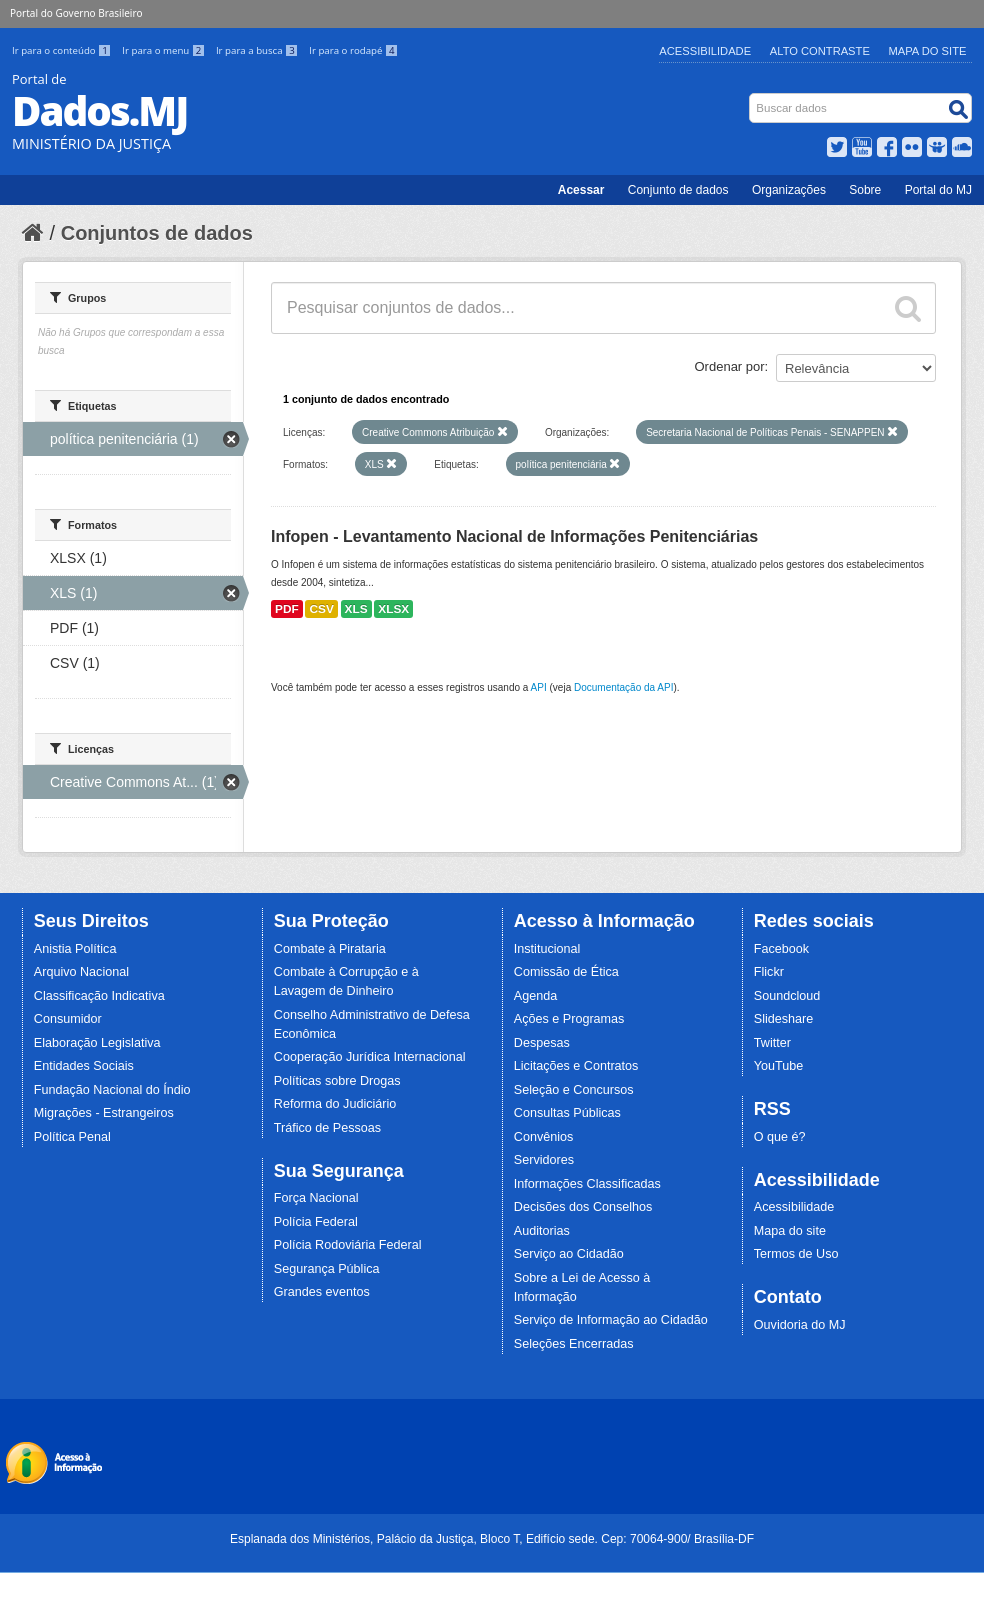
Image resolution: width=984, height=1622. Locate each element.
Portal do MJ (938, 190)
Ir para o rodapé (353, 50)
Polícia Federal (316, 1222)
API (539, 687)
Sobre (865, 190)
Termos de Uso (796, 1254)
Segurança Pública (327, 1269)
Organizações (789, 190)
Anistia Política (75, 949)
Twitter (772, 1043)
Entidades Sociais (84, 1066)
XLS (356, 609)
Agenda (535, 996)
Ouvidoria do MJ (800, 1325)
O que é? (780, 1137)
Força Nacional (316, 1198)
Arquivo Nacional (81, 972)
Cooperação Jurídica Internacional (370, 1057)
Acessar (581, 190)
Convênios (544, 1137)
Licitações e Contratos (576, 1066)
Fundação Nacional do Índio (112, 1090)
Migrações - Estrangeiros (104, 1113)
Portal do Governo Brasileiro (76, 13)
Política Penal (72, 1137)
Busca (751, 97)
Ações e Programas (569, 1019)
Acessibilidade (705, 51)
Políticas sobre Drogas (337, 1081)
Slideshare (784, 1019)
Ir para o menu (165, 50)
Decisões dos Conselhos (583, 1207)
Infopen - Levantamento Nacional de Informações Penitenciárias (514, 536)
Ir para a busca (258, 50)
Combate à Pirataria (330, 949)
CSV (321, 609)
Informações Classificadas (587, 1184)
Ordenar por (730, 366)
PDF (287, 609)
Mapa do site (790, 1231)
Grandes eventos (322, 1292)
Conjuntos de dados (157, 233)
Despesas (542, 1043)
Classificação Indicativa (99, 996)
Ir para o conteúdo (63, 50)
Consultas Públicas (567, 1113)
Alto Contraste (820, 51)
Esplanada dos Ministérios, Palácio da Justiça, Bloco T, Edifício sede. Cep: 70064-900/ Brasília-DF (492, 1539)
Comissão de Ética (566, 972)
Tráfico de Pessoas (327, 1128)
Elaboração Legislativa (97, 1043)
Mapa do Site (928, 51)
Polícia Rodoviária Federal (348, 1245)
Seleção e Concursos (574, 1090)
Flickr (769, 972)
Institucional (547, 949)
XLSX (393, 609)
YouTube (779, 1066)
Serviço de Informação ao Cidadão (611, 1320)
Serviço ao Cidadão (569, 1254)
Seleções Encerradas (574, 1344)
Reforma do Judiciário (335, 1104)
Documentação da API (624, 687)
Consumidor (68, 1019)
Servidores (544, 1160)
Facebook (781, 949)
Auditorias (542, 1231)
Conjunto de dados (678, 190)
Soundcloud (787, 996)
